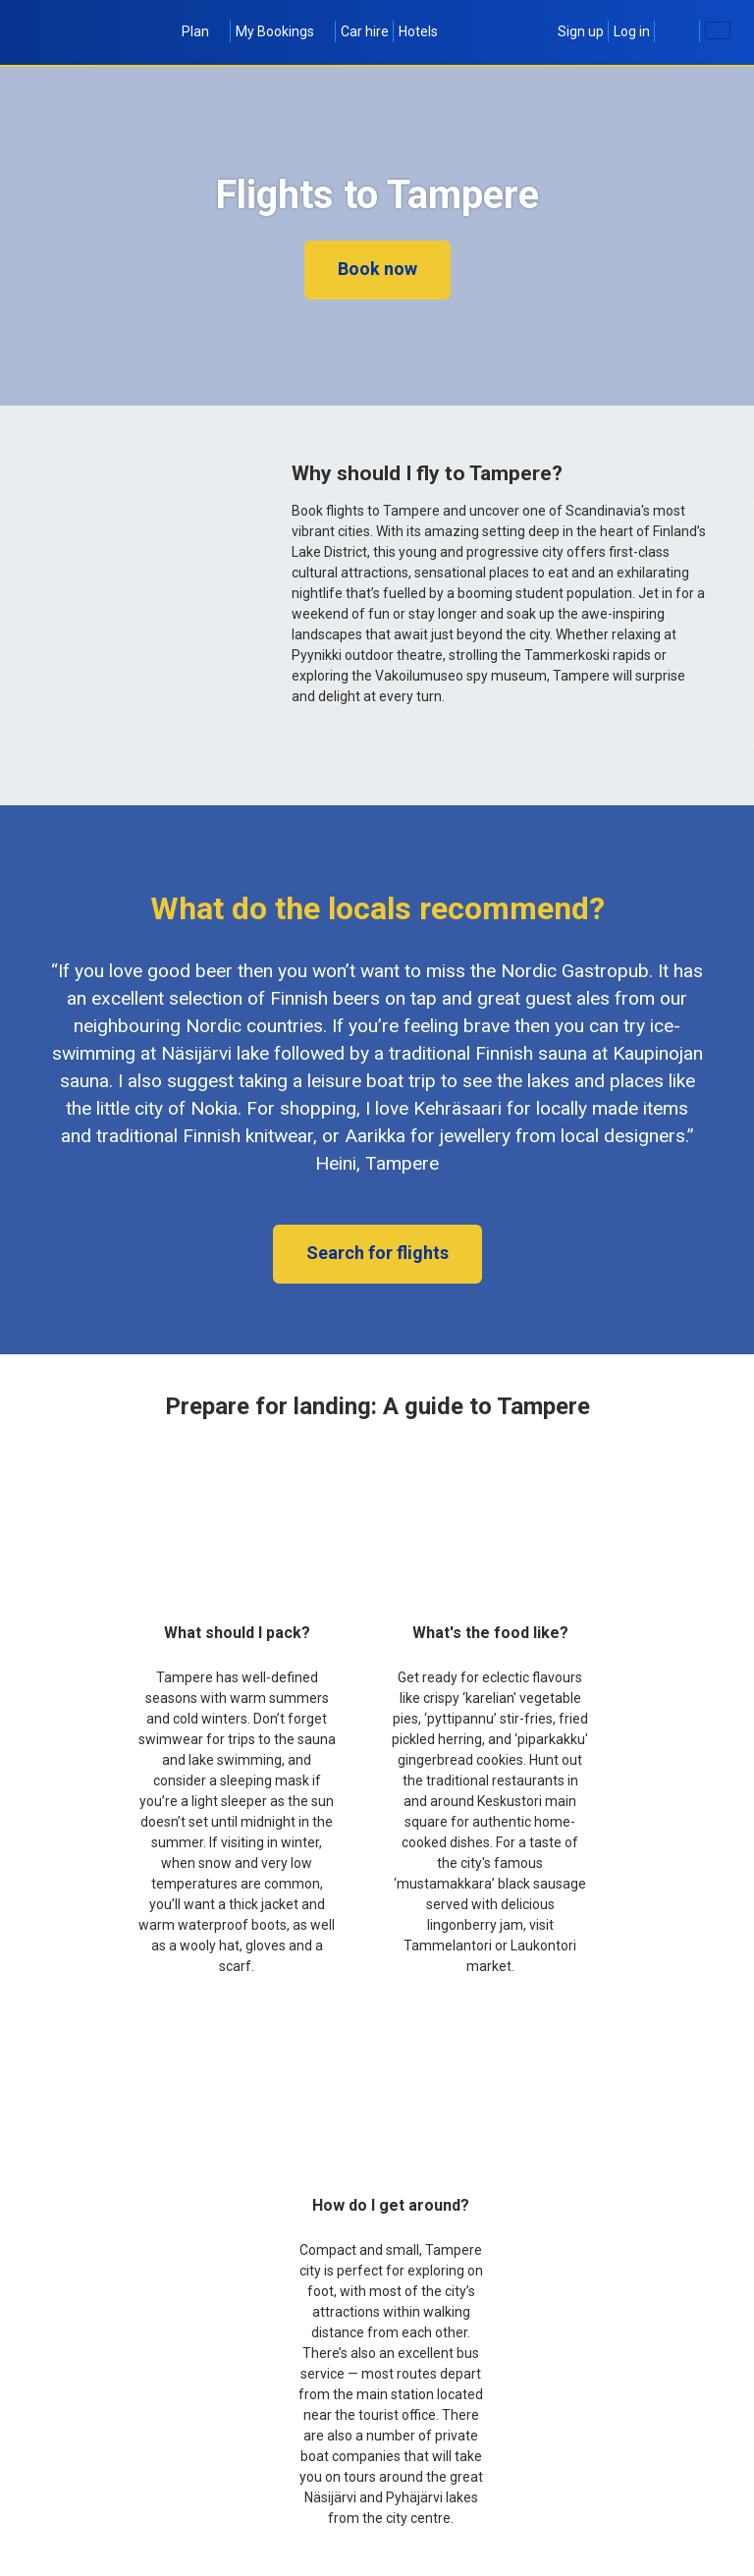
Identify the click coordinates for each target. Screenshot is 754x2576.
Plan (204, 31)
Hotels (418, 31)
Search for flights (377, 1252)
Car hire (365, 31)
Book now (377, 268)
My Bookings (283, 31)
